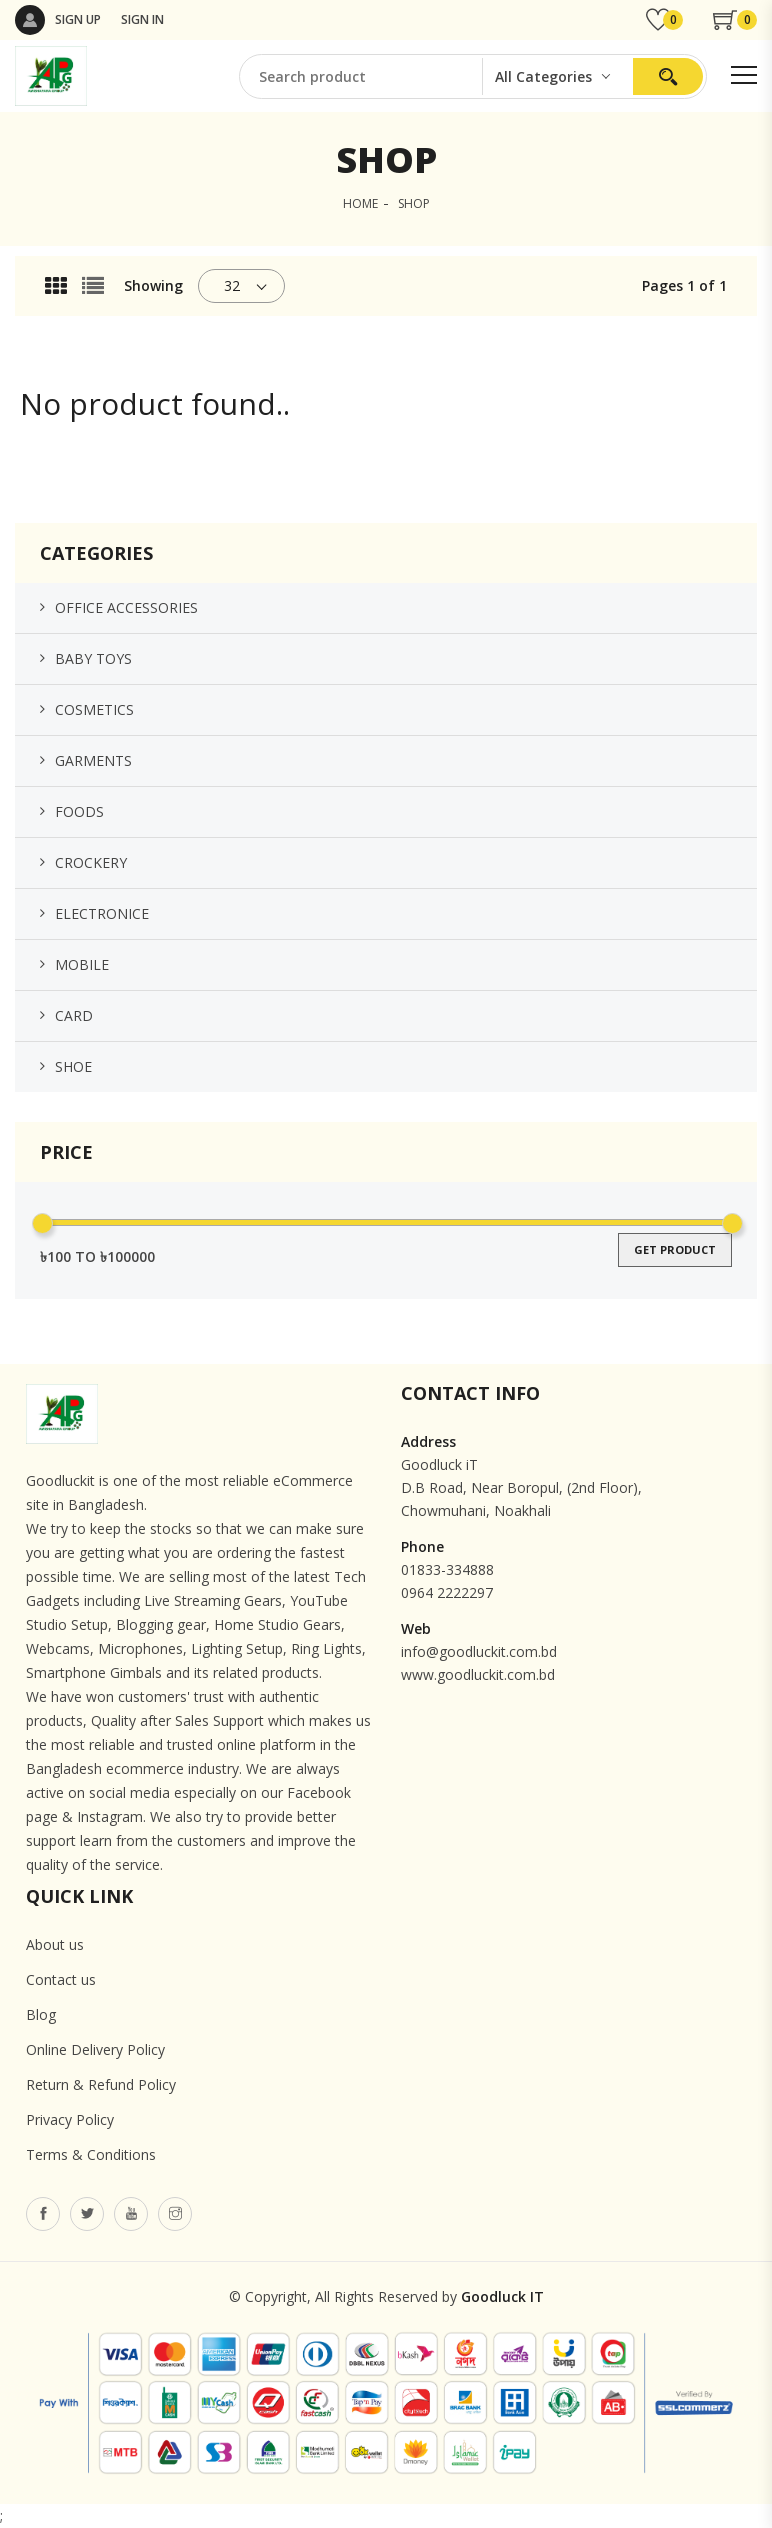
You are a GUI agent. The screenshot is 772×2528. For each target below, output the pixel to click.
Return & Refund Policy (101, 2084)
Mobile (82, 964)
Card (74, 1015)
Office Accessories (126, 607)
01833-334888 (447, 1569)
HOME (360, 203)
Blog (41, 2014)
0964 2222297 (447, 1592)
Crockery (91, 862)
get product (675, 1249)
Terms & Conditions (91, 2154)
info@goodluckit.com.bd (479, 1651)
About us (55, 1944)
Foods (79, 811)
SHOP (414, 203)
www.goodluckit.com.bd (478, 1674)
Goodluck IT (502, 2296)
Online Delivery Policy (95, 2049)
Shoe (73, 1066)
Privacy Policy (70, 2119)
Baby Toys (93, 658)
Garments (93, 760)
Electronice (102, 913)
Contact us (61, 1979)
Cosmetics (94, 709)
